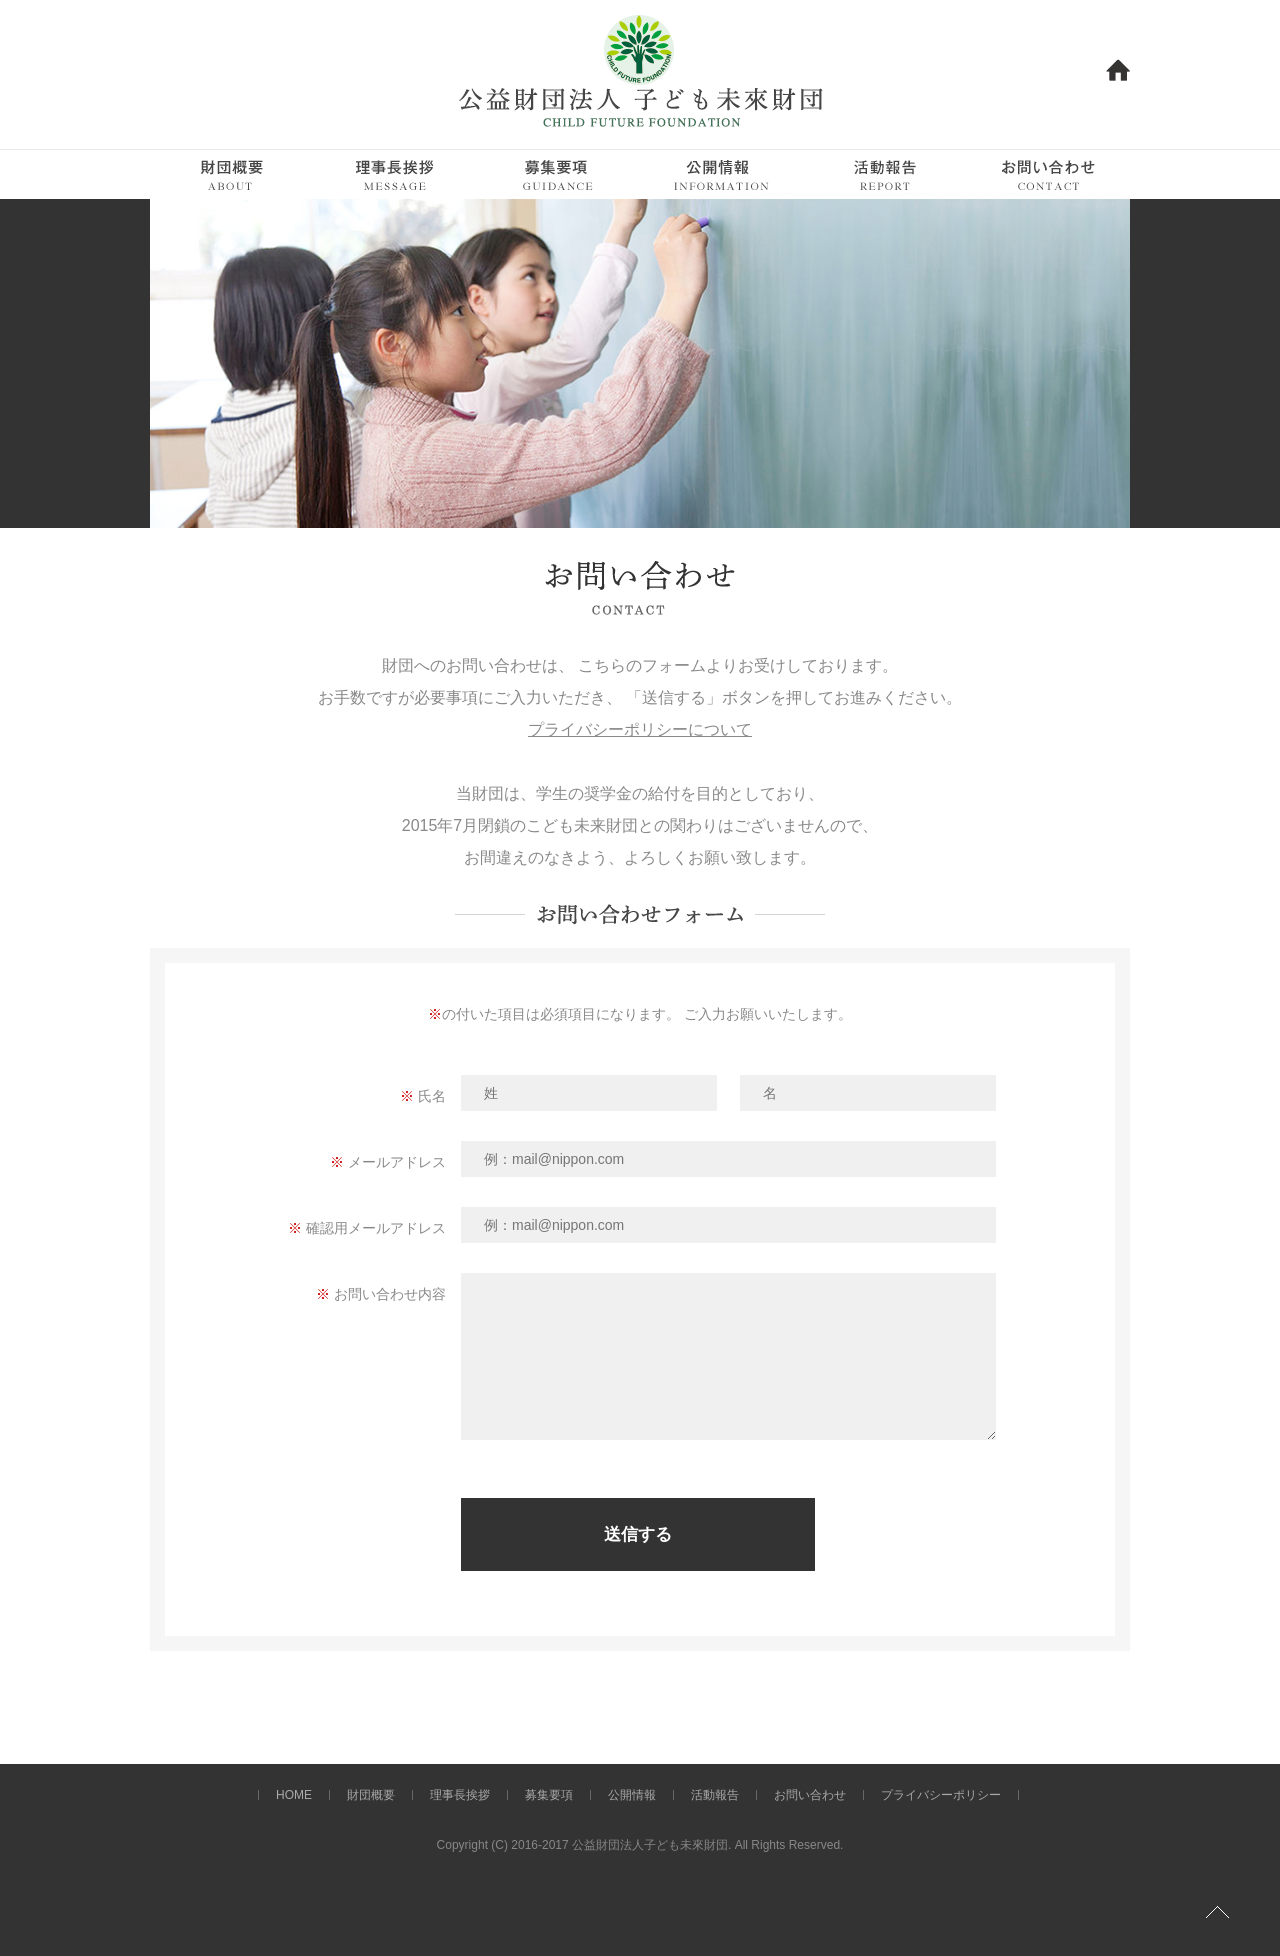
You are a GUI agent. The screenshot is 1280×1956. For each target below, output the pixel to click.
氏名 (432, 1096)
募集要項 (549, 1795)
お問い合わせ (810, 1795)
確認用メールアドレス (376, 1228)
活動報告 (715, 1795)
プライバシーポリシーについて (640, 729)
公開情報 (632, 1795)
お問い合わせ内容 (390, 1294)
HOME (294, 1795)
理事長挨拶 (460, 1795)
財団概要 (371, 1795)
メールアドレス (397, 1162)
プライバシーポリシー (941, 1795)
